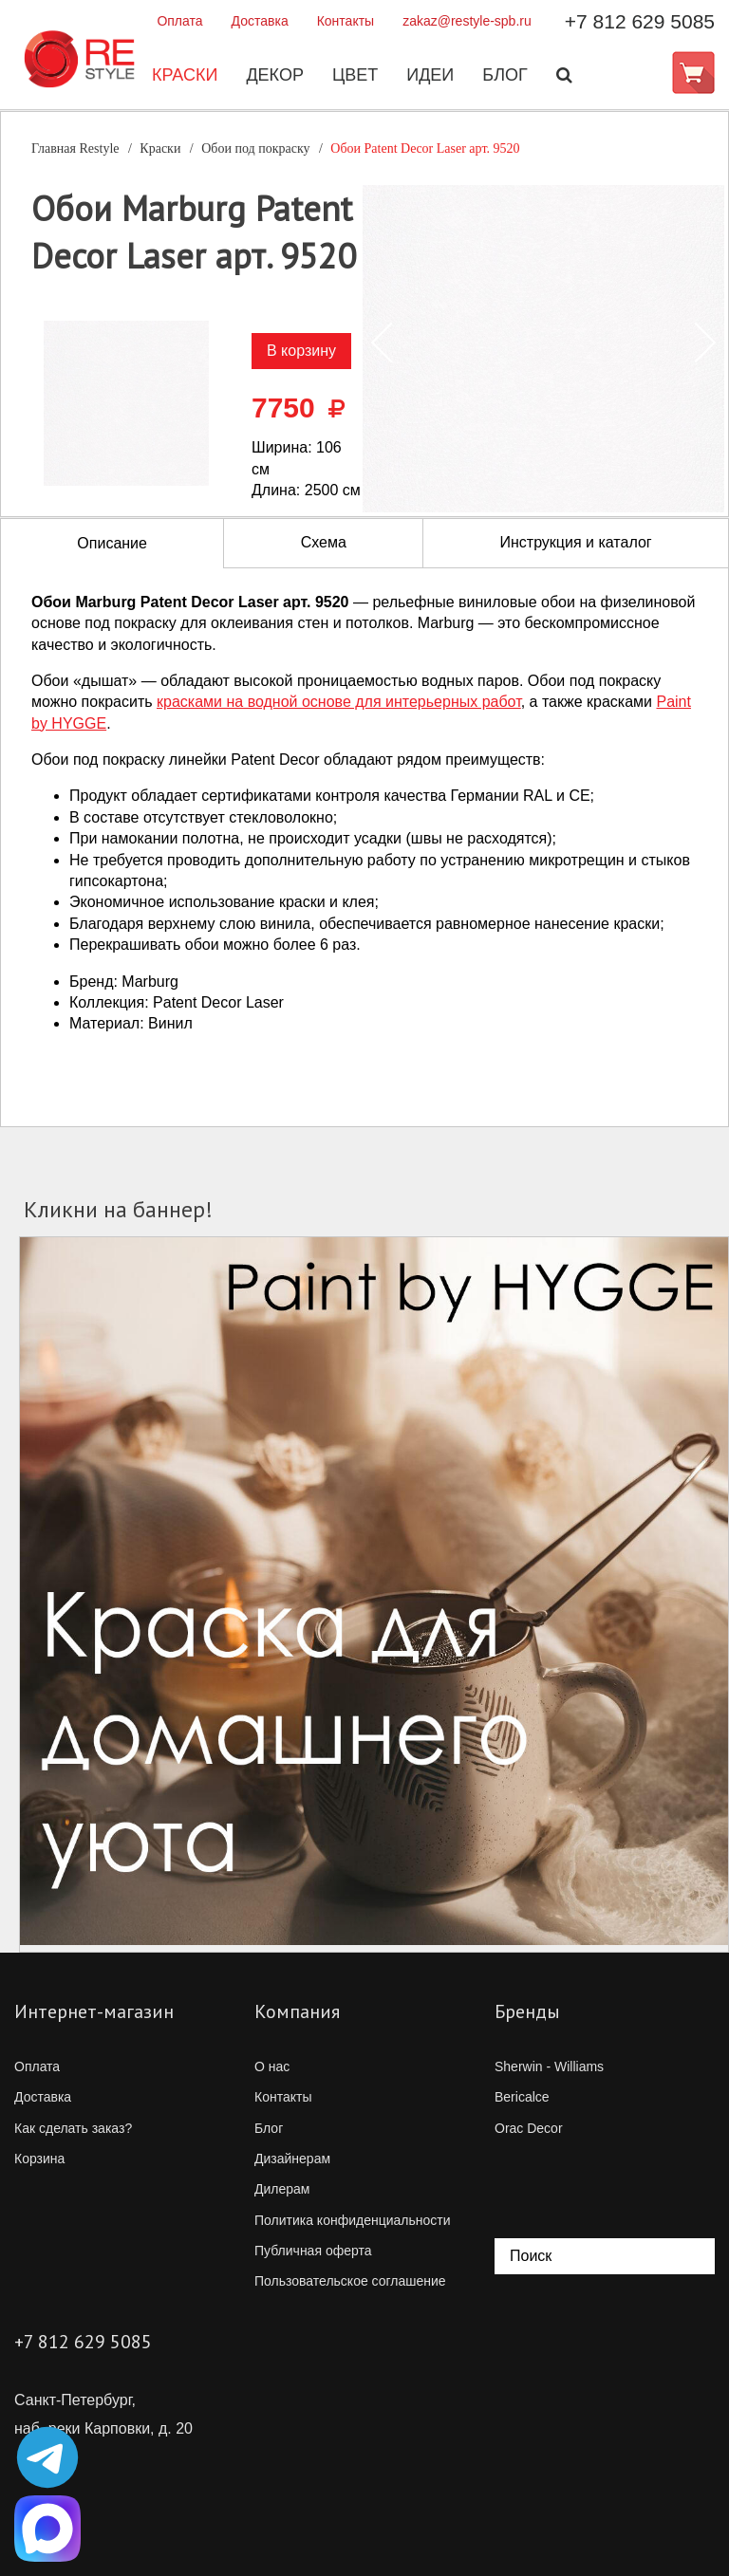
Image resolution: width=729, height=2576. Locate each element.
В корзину (301, 351)
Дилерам (281, 2188)
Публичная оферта (313, 2250)
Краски (184, 74)
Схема (323, 542)
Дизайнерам (292, 2158)
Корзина (39, 2158)
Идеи (430, 74)
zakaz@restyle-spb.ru (467, 20)
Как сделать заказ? (73, 2128)
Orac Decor (529, 2128)
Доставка (260, 20)
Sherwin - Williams (549, 2066)
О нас (272, 2066)
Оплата (179, 20)
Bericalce (522, 2096)
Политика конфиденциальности (352, 2220)
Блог (504, 74)
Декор (275, 74)
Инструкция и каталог (575, 542)
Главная (75, 148)
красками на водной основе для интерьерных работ (339, 702)
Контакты (345, 20)
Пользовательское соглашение (350, 2281)
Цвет (355, 74)
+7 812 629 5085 (640, 21)
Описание (112, 543)
